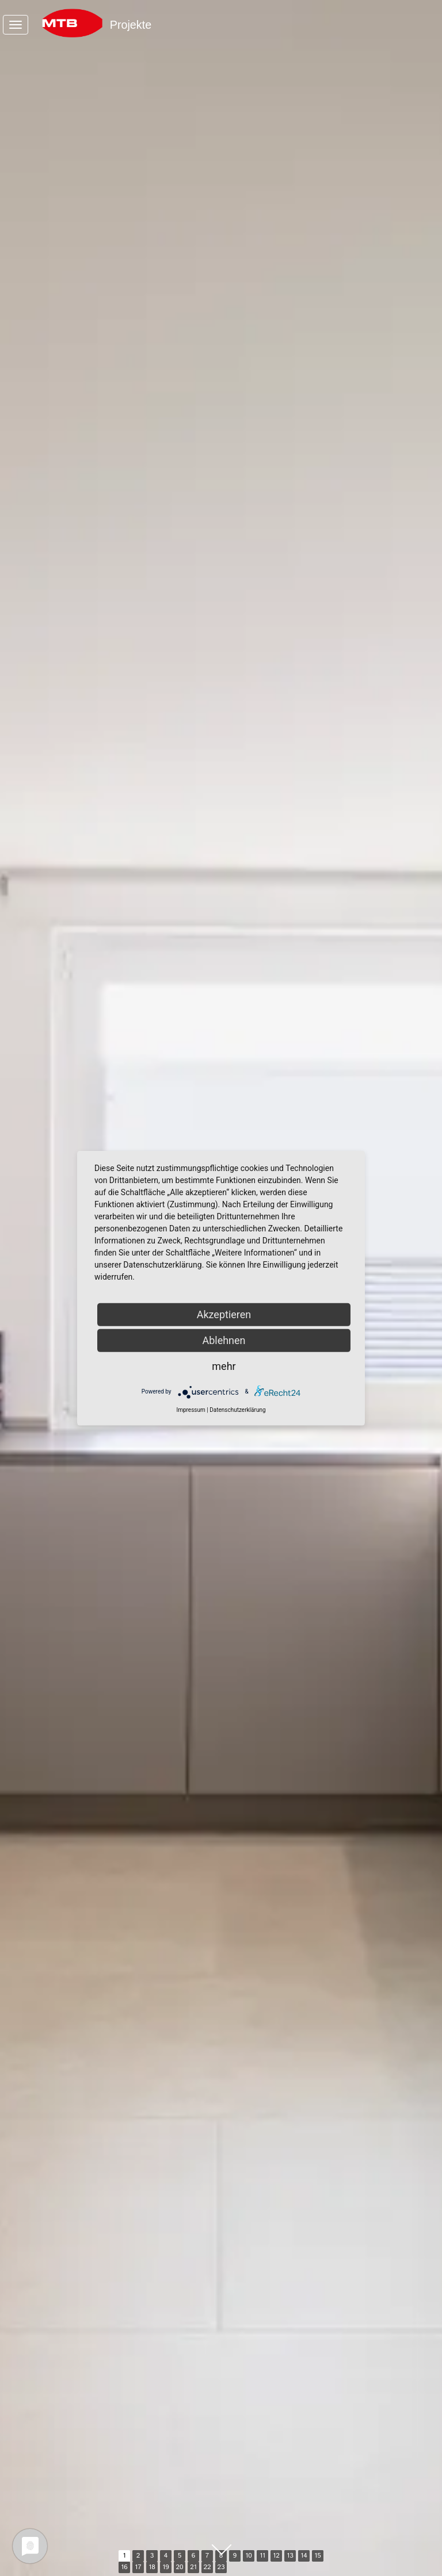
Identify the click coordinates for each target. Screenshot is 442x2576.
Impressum (190, 1409)
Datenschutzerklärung (237, 1409)
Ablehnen (223, 1340)
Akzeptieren (224, 1314)
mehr (223, 1366)
